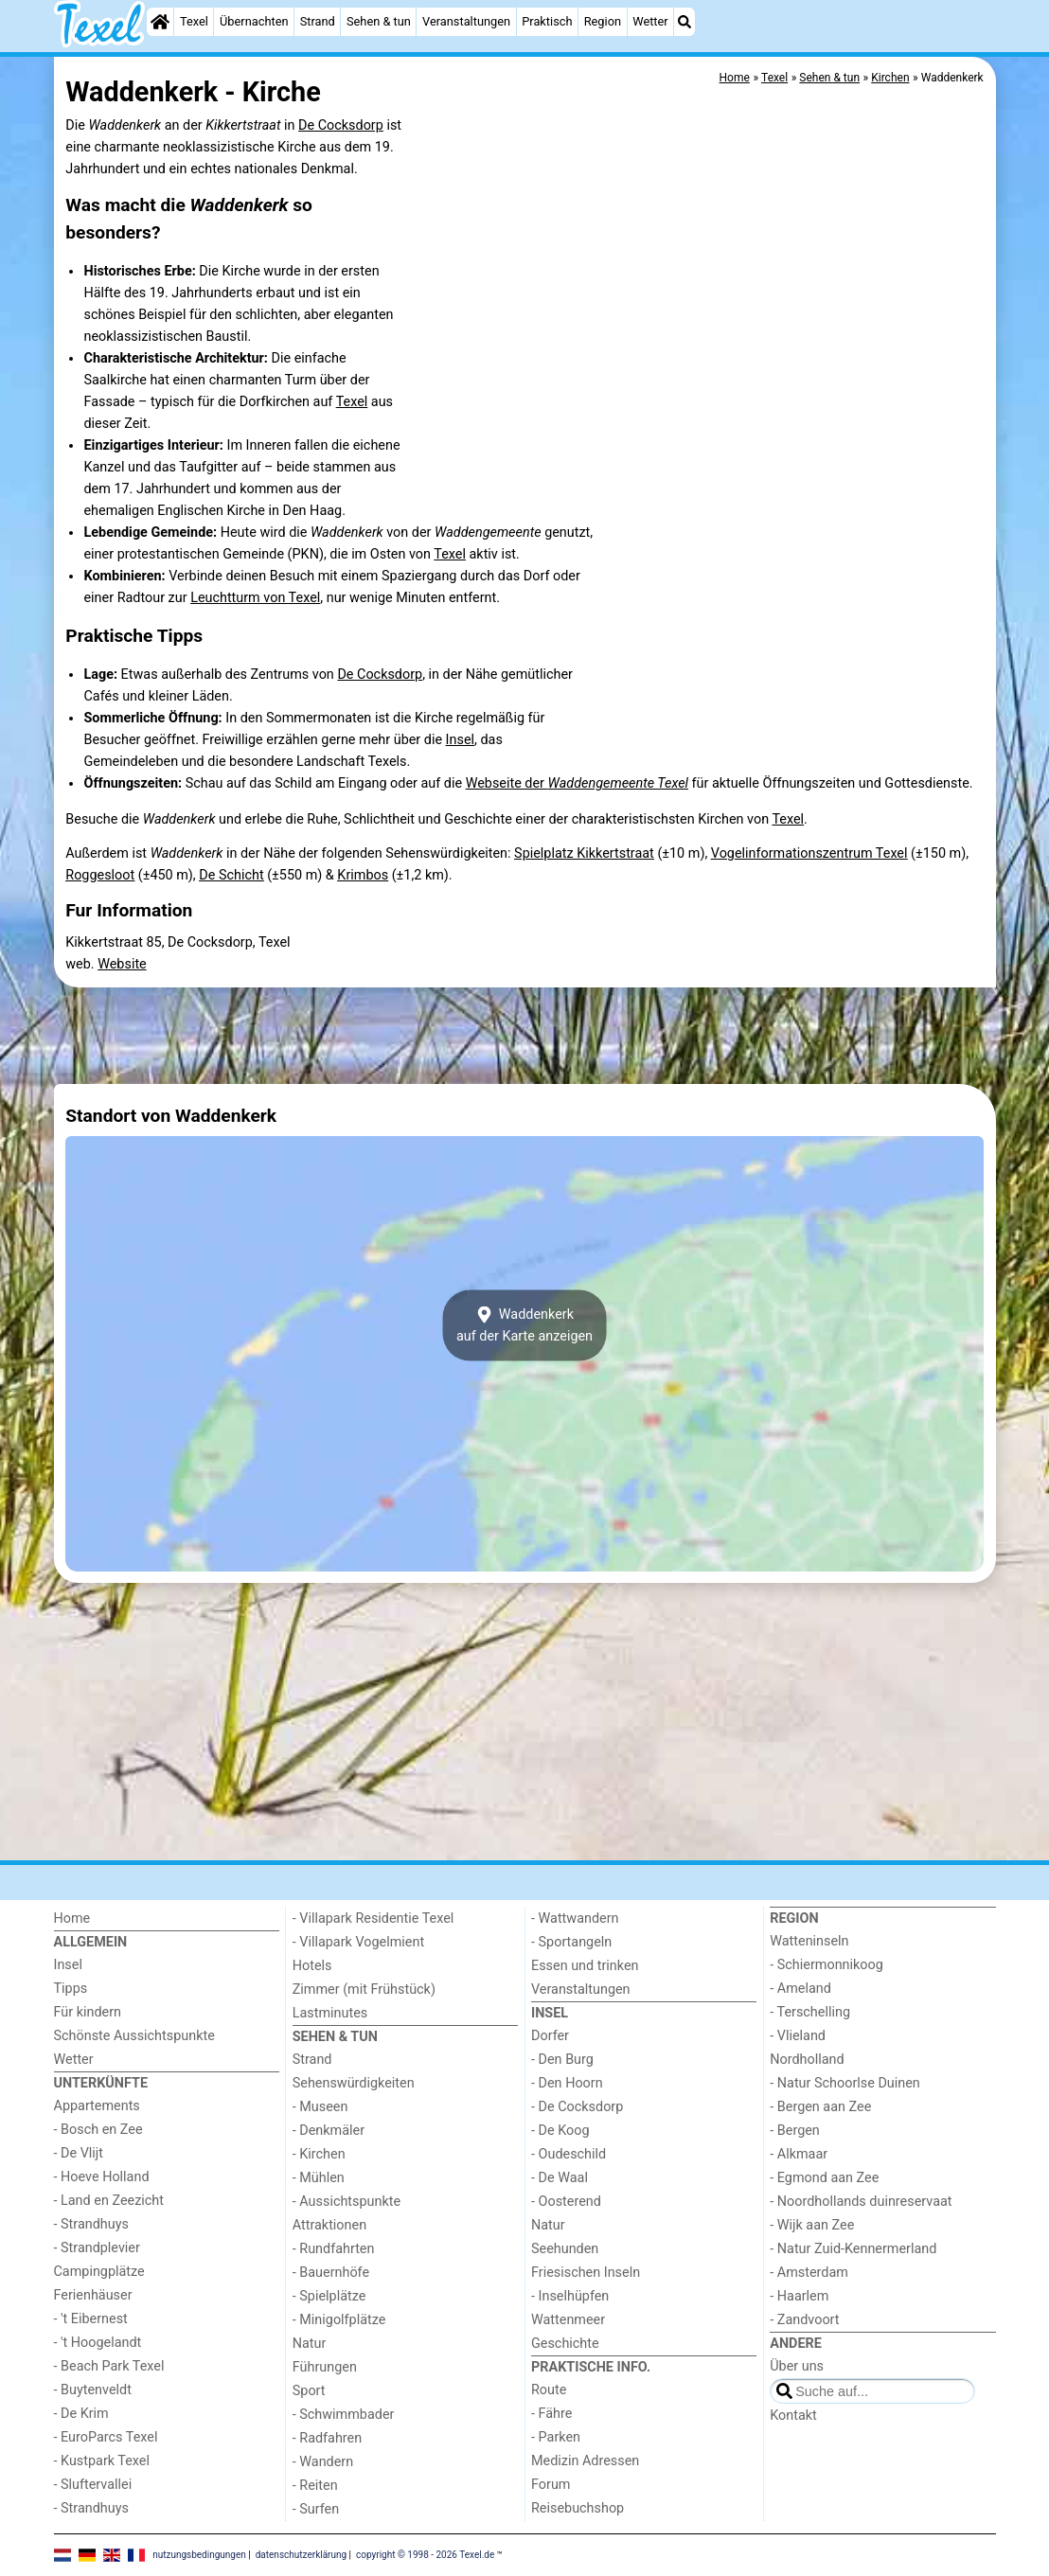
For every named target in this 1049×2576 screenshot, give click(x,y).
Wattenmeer (568, 2320)
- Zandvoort (804, 2320)
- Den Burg (562, 2060)
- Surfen (316, 2509)
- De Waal (559, 2178)
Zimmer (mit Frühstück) (364, 1989)
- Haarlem (799, 2296)
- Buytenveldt (93, 2390)
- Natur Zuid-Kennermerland (853, 2249)
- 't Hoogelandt (98, 2343)
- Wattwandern (575, 1918)
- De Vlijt (79, 2153)
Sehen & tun (379, 21)
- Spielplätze (329, 2296)
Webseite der (577, 783)
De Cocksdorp (340, 125)
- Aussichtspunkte (346, 2202)
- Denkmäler (328, 2131)
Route (548, 2390)
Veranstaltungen (466, 21)
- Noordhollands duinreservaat (860, 2202)
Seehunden (564, 2249)
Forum (550, 2485)
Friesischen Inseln (585, 2273)
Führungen (325, 2367)
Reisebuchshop (577, 2508)
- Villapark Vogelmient (358, 1942)
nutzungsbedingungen (199, 2554)
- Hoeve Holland (102, 2177)
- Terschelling (810, 2012)
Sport (309, 2391)
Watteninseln (809, 1941)
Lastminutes (330, 2013)
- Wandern (323, 2462)
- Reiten (315, 2486)
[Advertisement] (525, 1035)
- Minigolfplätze (339, 2320)
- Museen (320, 2107)
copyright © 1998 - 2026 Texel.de (425, 2554)
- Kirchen (319, 2154)
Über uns (797, 2366)
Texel (194, 21)
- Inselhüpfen (570, 2296)
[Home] (160, 22)
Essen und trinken (585, 1966)
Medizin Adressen (585, 2461)
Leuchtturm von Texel (255, 598)
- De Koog (560, 2131)
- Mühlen (319, 2178)
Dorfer (550, 2036)
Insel (460, 740)
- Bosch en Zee (98, 2130)
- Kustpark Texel (102, 2461)
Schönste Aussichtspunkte (134, 2036)
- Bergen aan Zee (820, 2107)
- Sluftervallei (93, 2485)
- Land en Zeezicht (109, 2201)
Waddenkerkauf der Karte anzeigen (524, 1325)
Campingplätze (99, 2272)
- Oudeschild (568, 2154)
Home (72, 1918)
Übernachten (254, 21)
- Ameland (800, 1989)
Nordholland (807, 2060)
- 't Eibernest (91, 2319)
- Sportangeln (571, 1942)
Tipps (71, 1989)
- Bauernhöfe (331, 2273)
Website (122, 964)
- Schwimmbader (344, 2415)
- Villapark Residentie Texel (373, 1918)
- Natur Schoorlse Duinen (845, 2083)
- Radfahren (327, 2438)
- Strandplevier (97, 2248)
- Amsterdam (809, 2273)
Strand (317, 21)
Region (602, 21)
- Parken (555, 2437)
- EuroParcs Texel (106, 2437)
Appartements (97, 2106)
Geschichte (565, 2344)
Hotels (312, 1966)
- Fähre (551, 2414)
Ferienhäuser (93, 2295)
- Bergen (795, 2131)
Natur (310, 2344)
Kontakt (793, 2415)
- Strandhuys (91, 2224)
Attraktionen (329, 2225)
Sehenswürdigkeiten (354, 2083)
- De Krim (81, 2414)
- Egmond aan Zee (824, 2178)
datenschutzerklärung (301, 2554)
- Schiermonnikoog (826, 1965)
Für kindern (88, 2012)
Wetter (649, 21)
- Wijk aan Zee (812, 2225)
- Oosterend (566, 2202)
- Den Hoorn (567, 2083)
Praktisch (547, 21)
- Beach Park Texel (109, 2366)
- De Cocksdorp (577, 2107)
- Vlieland (798, 2036)
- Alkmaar (798, 2154)
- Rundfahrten (334, 2249)
